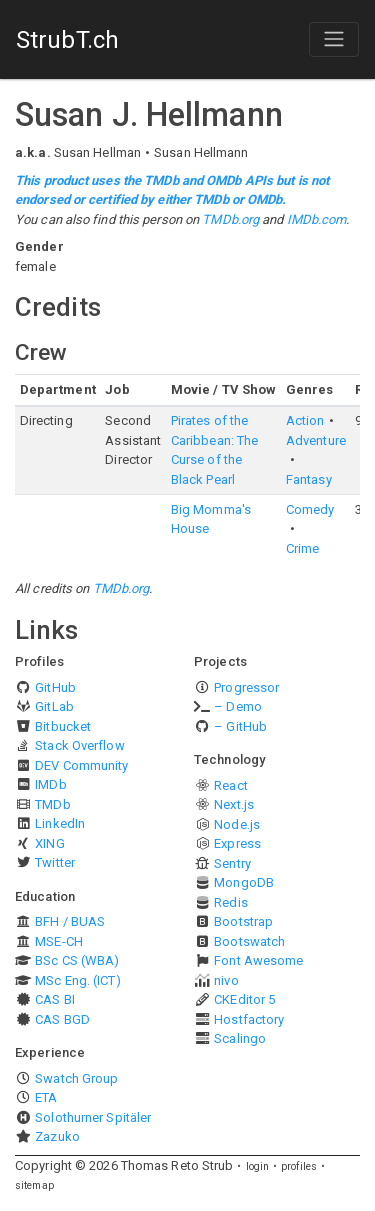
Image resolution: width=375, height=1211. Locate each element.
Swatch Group (76, 1078)
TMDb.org (230, 219)
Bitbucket (63, 726)
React (231, 785)
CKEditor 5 (244, 999)
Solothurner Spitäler (93, 1117)
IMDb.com (317, 219)
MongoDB (244, 882)
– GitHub (240, 726)
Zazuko (57, 1136)
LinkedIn (60, 823)
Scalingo (240, 1038)
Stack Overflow (79, 745)
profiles (299, 1166)
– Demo (238, 706)
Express (237, 843)
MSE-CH (59, 941)
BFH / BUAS (70, 921)
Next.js (234, 804)
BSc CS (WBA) (77, 960)
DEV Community (81, 765)
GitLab (54, 706)
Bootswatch (249, 941)
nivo (226, 980)
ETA (46, 1097)
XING (49, 843)
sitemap (34, 1185)
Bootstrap (243, 921)
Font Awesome (258, 960)
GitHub (55, 687)
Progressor (246, 687)
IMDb (50, 784)
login (258, 1166)
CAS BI (55, 999)
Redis (231, 902)
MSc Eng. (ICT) (77, 980)
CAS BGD (62, 1019)
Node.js (237, 824)
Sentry (232, 863)
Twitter (55, 862)
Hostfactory (249, 1019)
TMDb (52, 804)
